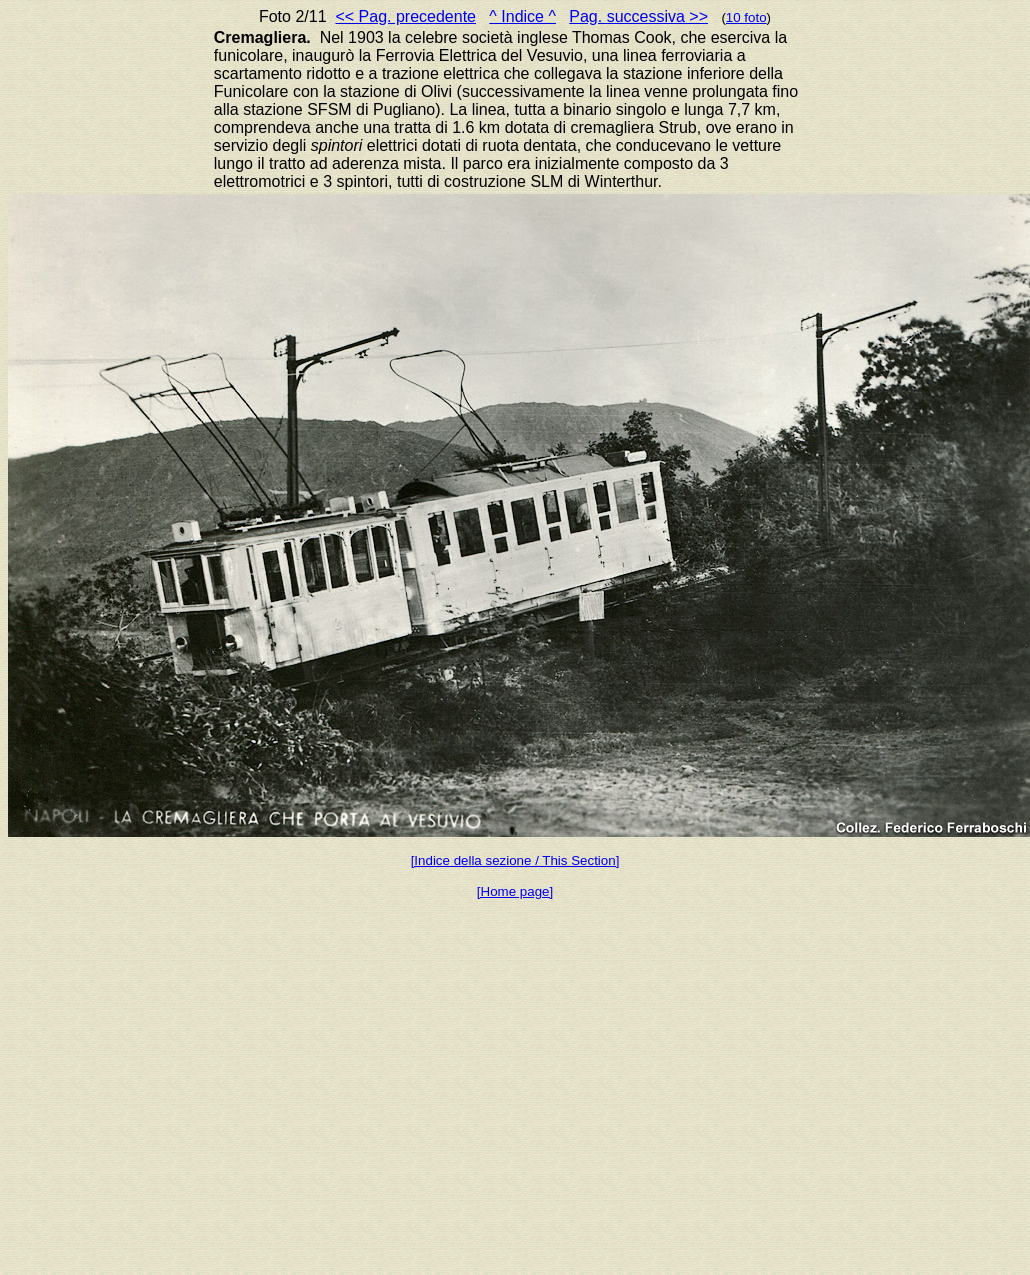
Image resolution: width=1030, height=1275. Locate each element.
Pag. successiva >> (638, 16)
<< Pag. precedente (405, 16)
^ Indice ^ (522, 16)
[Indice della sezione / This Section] (515, 860)
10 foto (746, 17)
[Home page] (515, 891)
